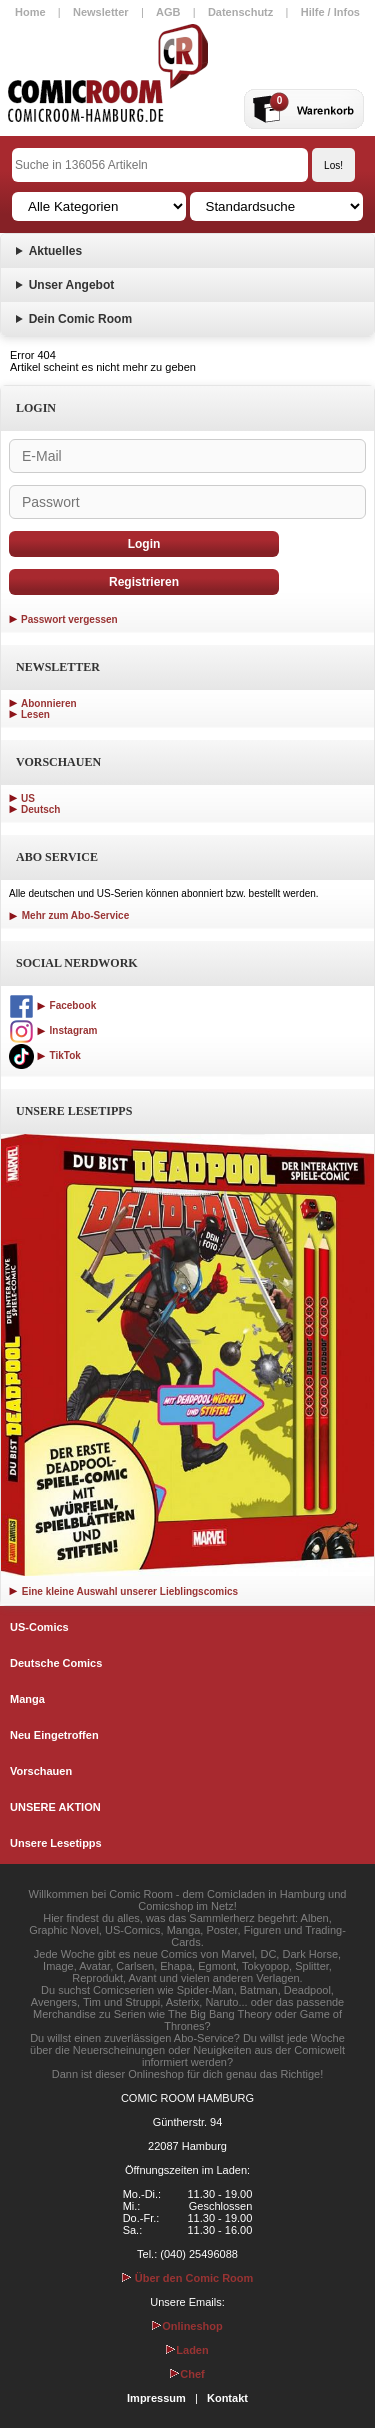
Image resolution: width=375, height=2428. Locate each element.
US (28, 798)
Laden (187, 2350)
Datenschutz (240, 12)
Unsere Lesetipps (56, 1843)
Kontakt (227, 2398)
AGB (168, 12)
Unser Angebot (72, 285)
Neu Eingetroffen (54, 1735)
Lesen (35, 714)
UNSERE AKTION (55, 1807)
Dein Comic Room (80, 319)
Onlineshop (187, 2326)
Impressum (156, 2398)
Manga (27, 1699)
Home (30, 12)
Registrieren (144, 582)
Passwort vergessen (69, 619)
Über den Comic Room (188, 2278)
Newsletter (101, 12)
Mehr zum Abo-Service (69, 915)
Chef (187, 2374)
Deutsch (40, 809)
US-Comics (39, 1627)
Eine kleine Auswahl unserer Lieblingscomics (123, 1591)
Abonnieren (49, 703)
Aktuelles (55, 251)
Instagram (53, 1030)
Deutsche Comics (56, 1663)
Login (144, 544)
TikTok (45, 1055)
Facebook (52, 1005)
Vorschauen (41, 1771)
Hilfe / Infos (330, 12)
